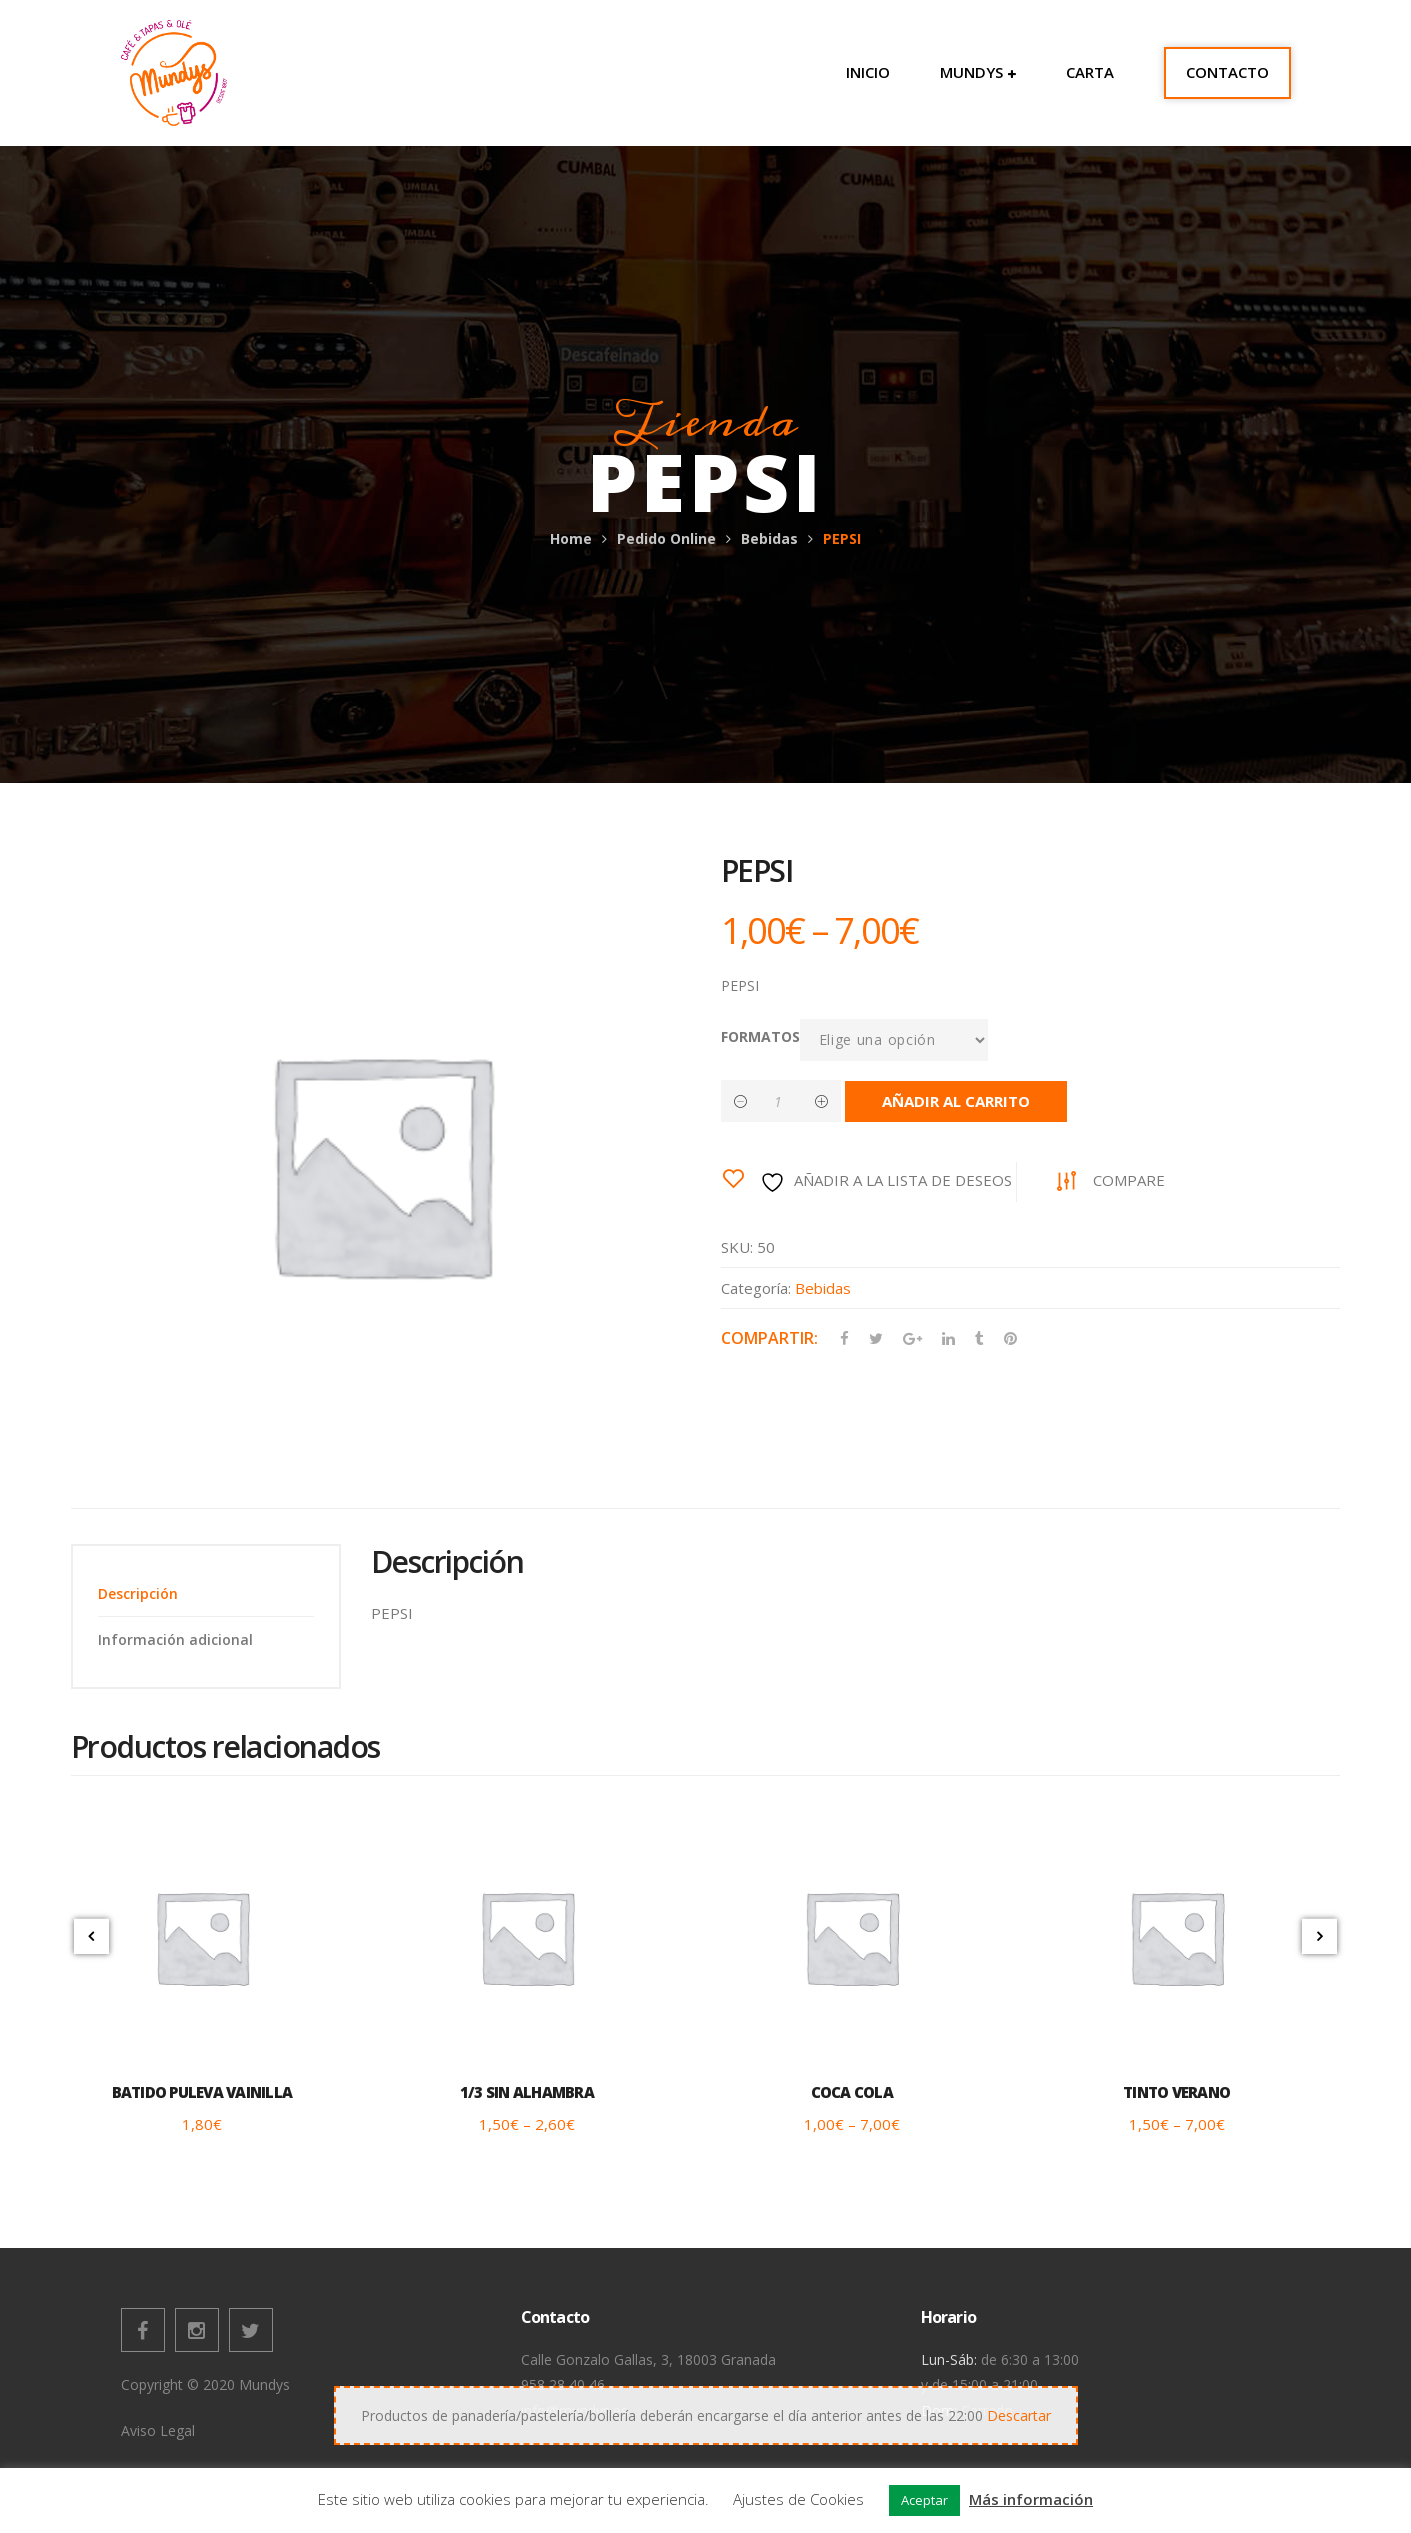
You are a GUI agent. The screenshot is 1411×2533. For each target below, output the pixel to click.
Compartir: (769, 1338)
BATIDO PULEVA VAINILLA (202, 2092)
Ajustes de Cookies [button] (798, 2499)
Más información (1031, 2499)
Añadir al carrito (956, 1101)
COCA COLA (852, 2092)
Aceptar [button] (924, 2500)
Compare (1129, 1180)
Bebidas (769, 538)
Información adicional (175, 1639)
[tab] (206, 1593)
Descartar (1019, 2415)
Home (571, 538)
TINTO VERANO (1176, 2092)
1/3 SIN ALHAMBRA (527, 2092)
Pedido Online (666, 538)
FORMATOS (760, 1036)
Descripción (138, 1593)
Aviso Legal (158, 2430)
